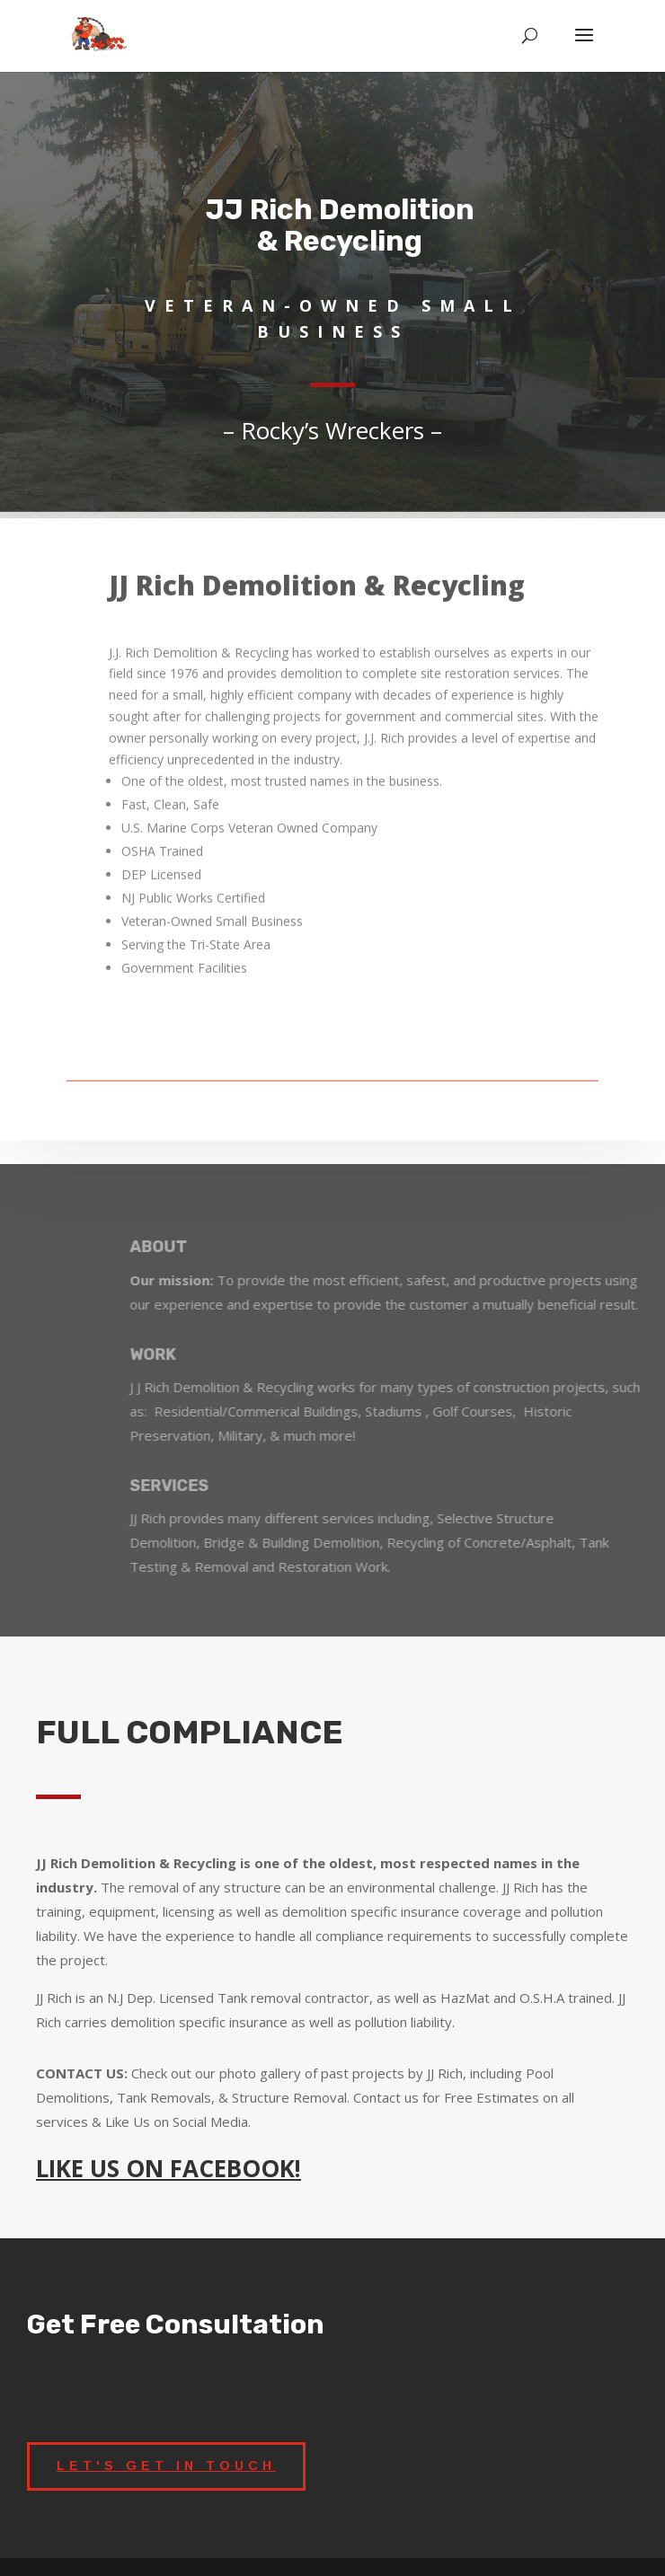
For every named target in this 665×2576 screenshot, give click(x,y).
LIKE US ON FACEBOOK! (168, 2168)
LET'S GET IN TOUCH (166, 2465)
